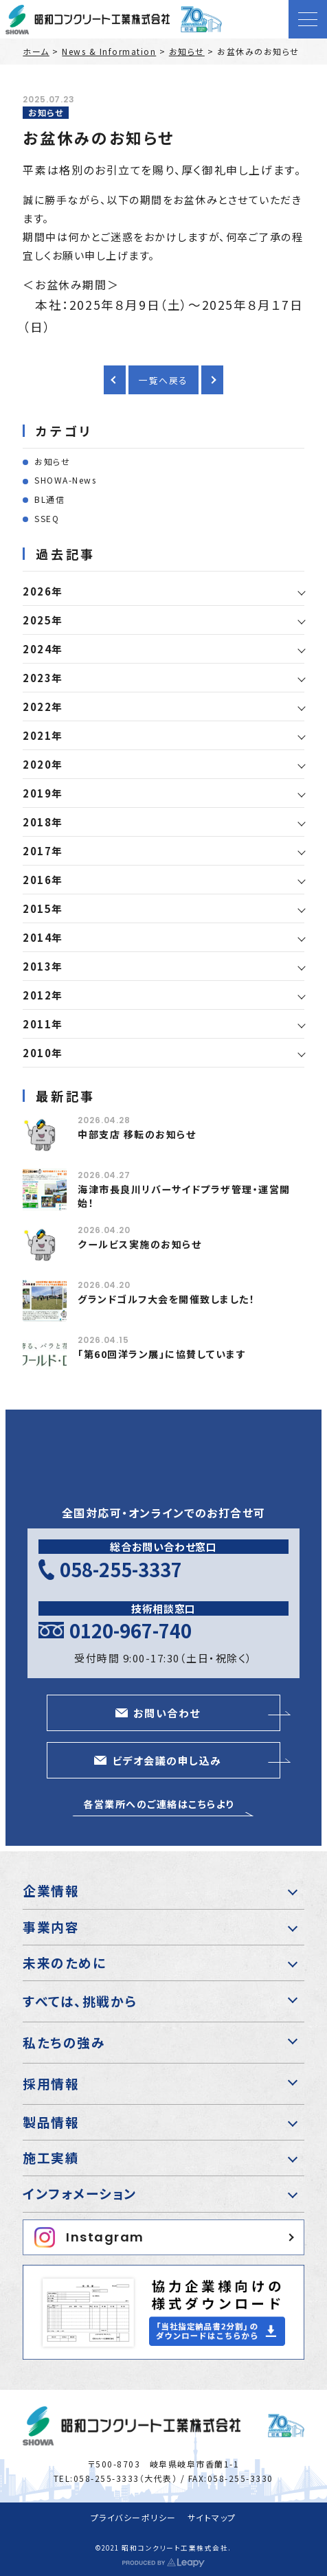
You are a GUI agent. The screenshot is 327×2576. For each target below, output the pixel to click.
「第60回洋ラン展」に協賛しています (162, 1354)
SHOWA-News (65, 480)
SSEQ (46, 518)
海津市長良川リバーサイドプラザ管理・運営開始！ (184, 1196)
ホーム (36, 51)
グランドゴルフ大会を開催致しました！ (166, 1299)
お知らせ (187, 51)
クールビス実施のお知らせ (139, 1244)
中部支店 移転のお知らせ (137, 1134)
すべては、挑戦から (80, 2000)
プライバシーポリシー (134, 2517)
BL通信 (49, 499)
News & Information (109, 51)
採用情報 (51, 2083)
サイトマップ (212, 2517)
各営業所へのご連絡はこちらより (158, 1804)
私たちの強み (64, 2042)
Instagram (89, 2237)
